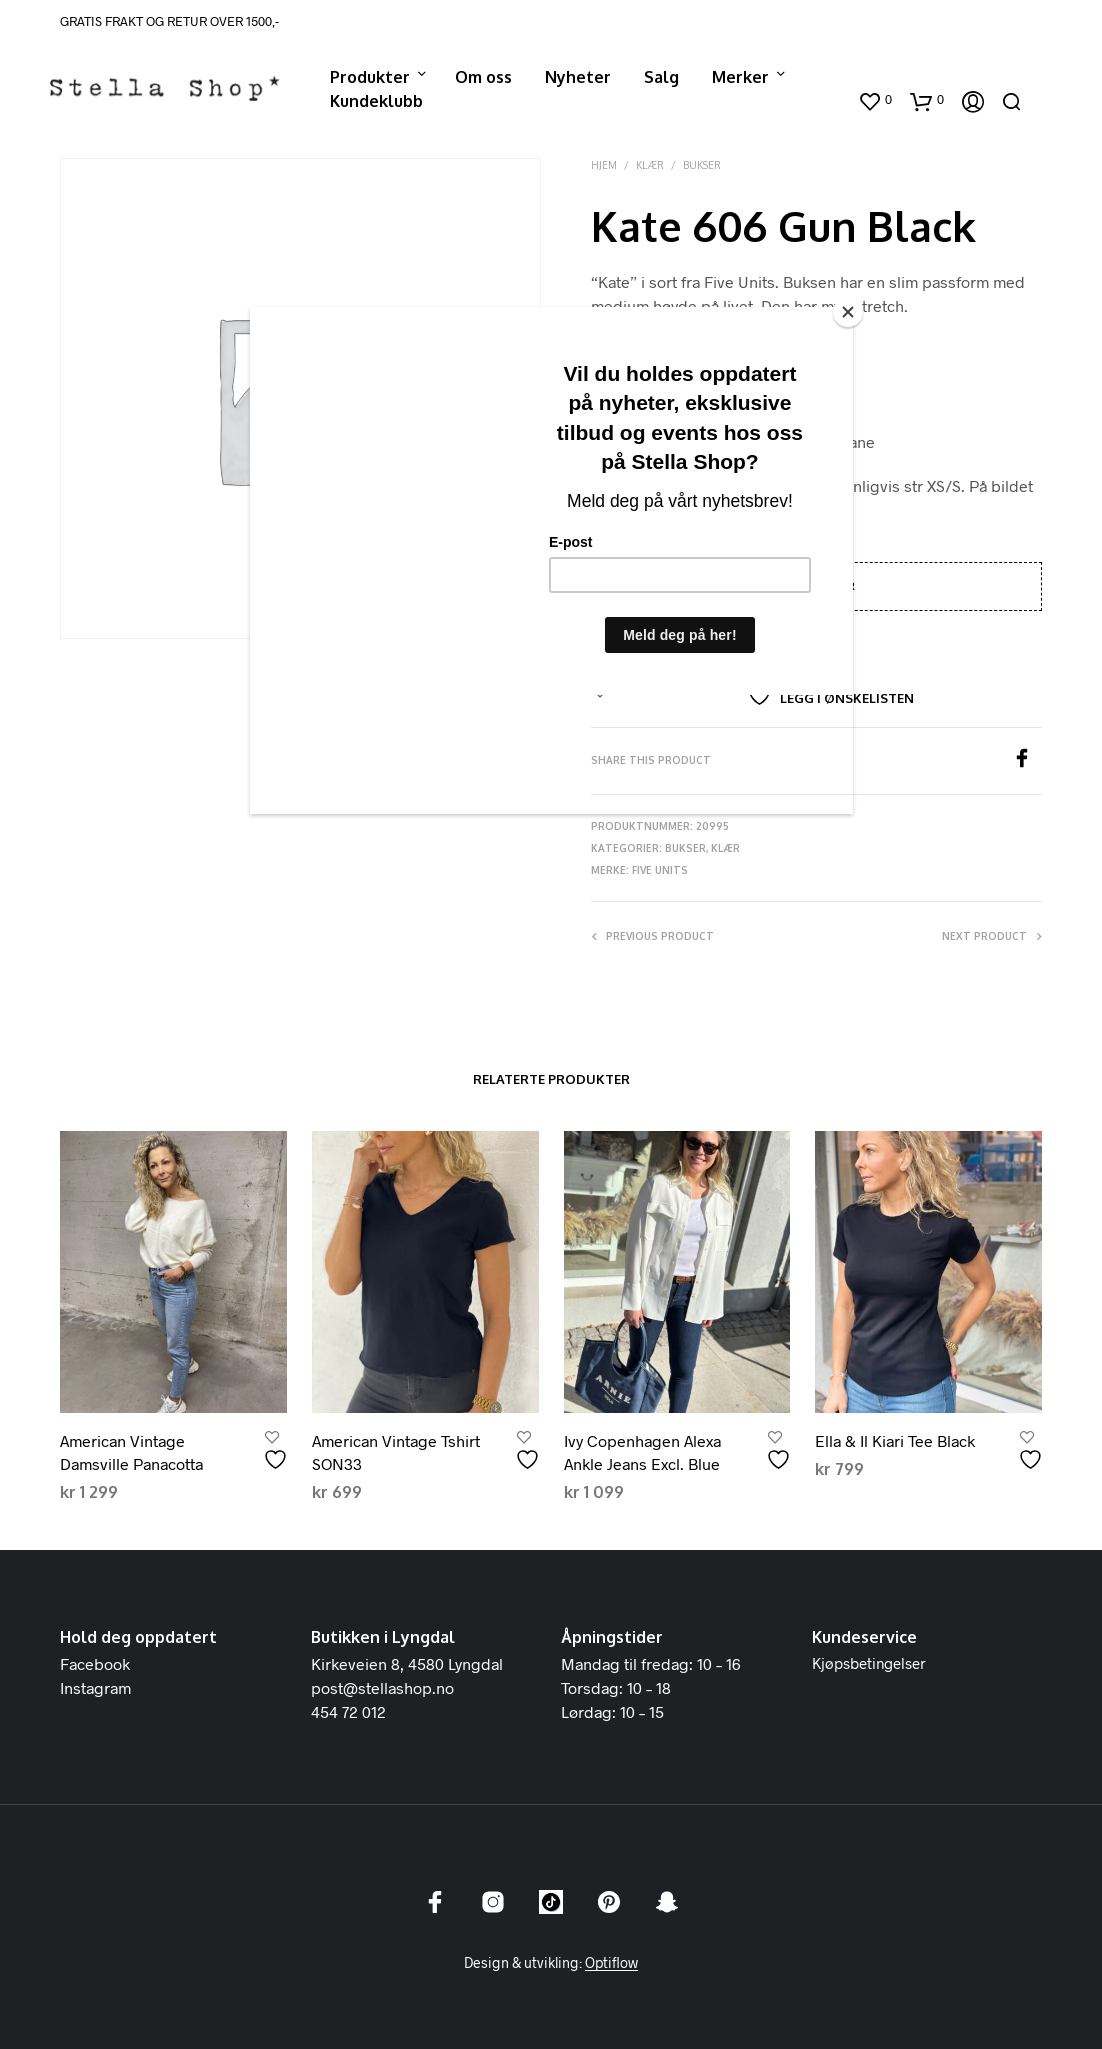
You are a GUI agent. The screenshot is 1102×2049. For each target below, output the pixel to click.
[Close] (848, 312)
